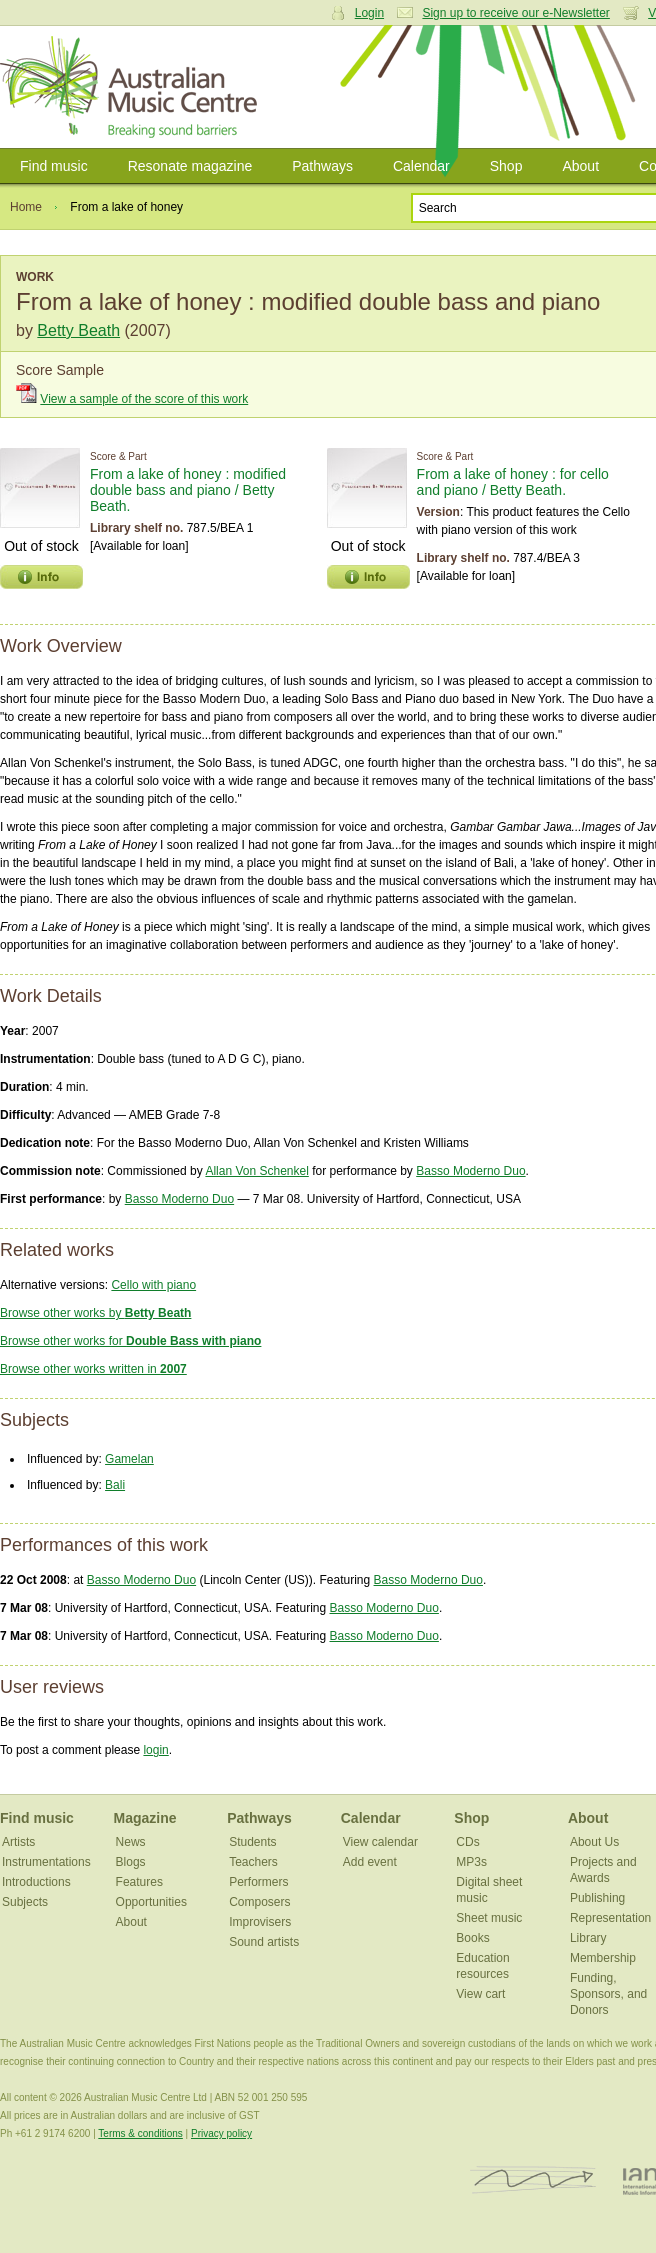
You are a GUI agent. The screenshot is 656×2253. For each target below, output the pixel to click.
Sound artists (264, 1942)
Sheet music (489, 1918)
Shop (506, 166)
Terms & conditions (140, 2133)
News (131, 1842)
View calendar (380, 1842)
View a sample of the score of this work (144, 399)
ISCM (533, 2180)
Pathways (322, 166)
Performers (258, 1882)
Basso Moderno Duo (470, 1171)
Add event (370, 1862)
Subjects (25, 1902)
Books (472, 1938)
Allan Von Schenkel (256, 1171)
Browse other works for (130, 1341)
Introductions (36, 1882)
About (580, 166)
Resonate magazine (190, 166)
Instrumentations (46, 1862)
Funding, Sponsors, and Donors (608, 1994)
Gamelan (129, 1459)
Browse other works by (95, 1313)
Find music (54, 166)
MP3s (471, 1862)
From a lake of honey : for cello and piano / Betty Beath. (513, 482)
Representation (610, 1918)
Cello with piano (153, 1285)
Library (588, 1938)
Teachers (253, 1862)
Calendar (421, 166)
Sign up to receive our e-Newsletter (515, 13)
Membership (603, 1958)
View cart (480, 1994)
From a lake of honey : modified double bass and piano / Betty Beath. (188, 490)
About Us (594, 1842)
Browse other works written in (93, 1369)
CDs (467, 1842)
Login (369, 13)
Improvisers (260, 1922)
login (155, 1750)
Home (26, 207)
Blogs (131, 1862)
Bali (115, 1485)
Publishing (597, 1898)
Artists (18, 1842)
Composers (259, 1902)
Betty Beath (78, 330)
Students (252, 1842)
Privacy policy (221, 2133)
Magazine (145, 1818)
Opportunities (151, 1902)
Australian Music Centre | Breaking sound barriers (132, 87)
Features (139, 1882)
